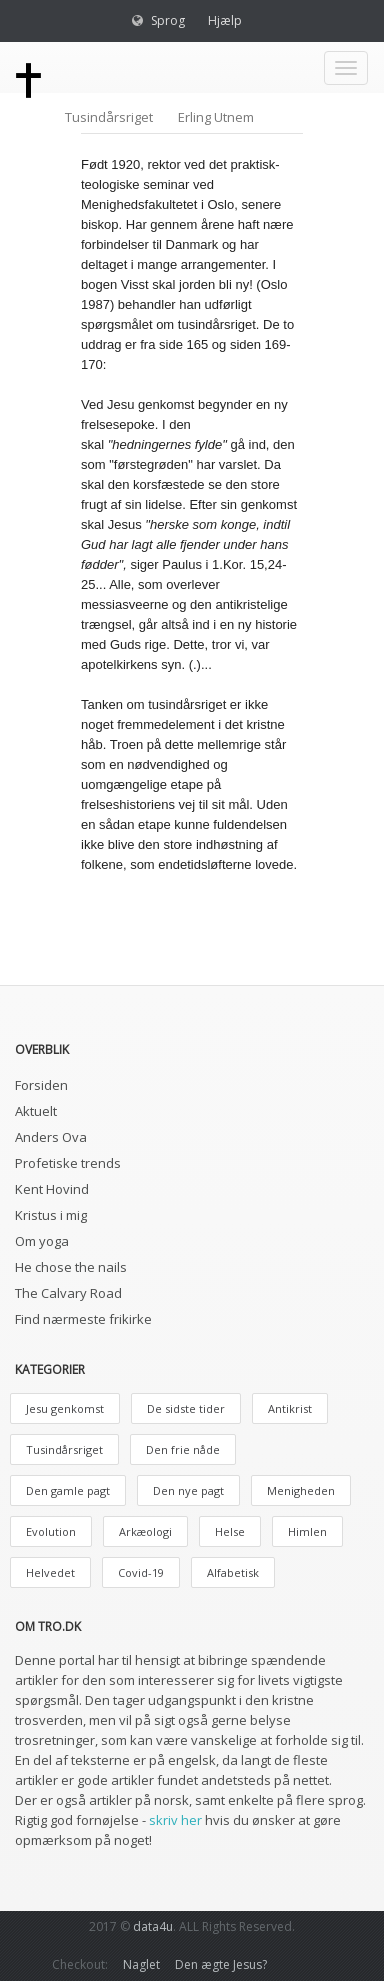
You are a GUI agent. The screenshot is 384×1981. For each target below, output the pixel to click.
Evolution (51, 1531)
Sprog (168, 20)
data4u (153, 1926)
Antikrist (290, 1408)
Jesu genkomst (65, 1408)
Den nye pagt (188, 1490)
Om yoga (42, 1241)
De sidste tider (186, 1408)
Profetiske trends (68, 1163)
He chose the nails (71, 1267)
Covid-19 (141, 1572)
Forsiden (41, 1085)
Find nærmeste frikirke (83, 1319)
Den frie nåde (183, 1449)
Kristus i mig (51, 1215)
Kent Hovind (52, 1189)
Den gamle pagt (68, 1490)
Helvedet (50, 1572)
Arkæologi (145, 1531)
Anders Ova (51, 1137)
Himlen (307, 1531)
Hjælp (225, 20)
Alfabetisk (233, 1572)
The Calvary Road (68, 1293)
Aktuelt (36, 1111)
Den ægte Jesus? (221, 1964)
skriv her (175, 1820)
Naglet (141, 1964)
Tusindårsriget (109, 117)
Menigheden (301, 1490)
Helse (230, 1531)
